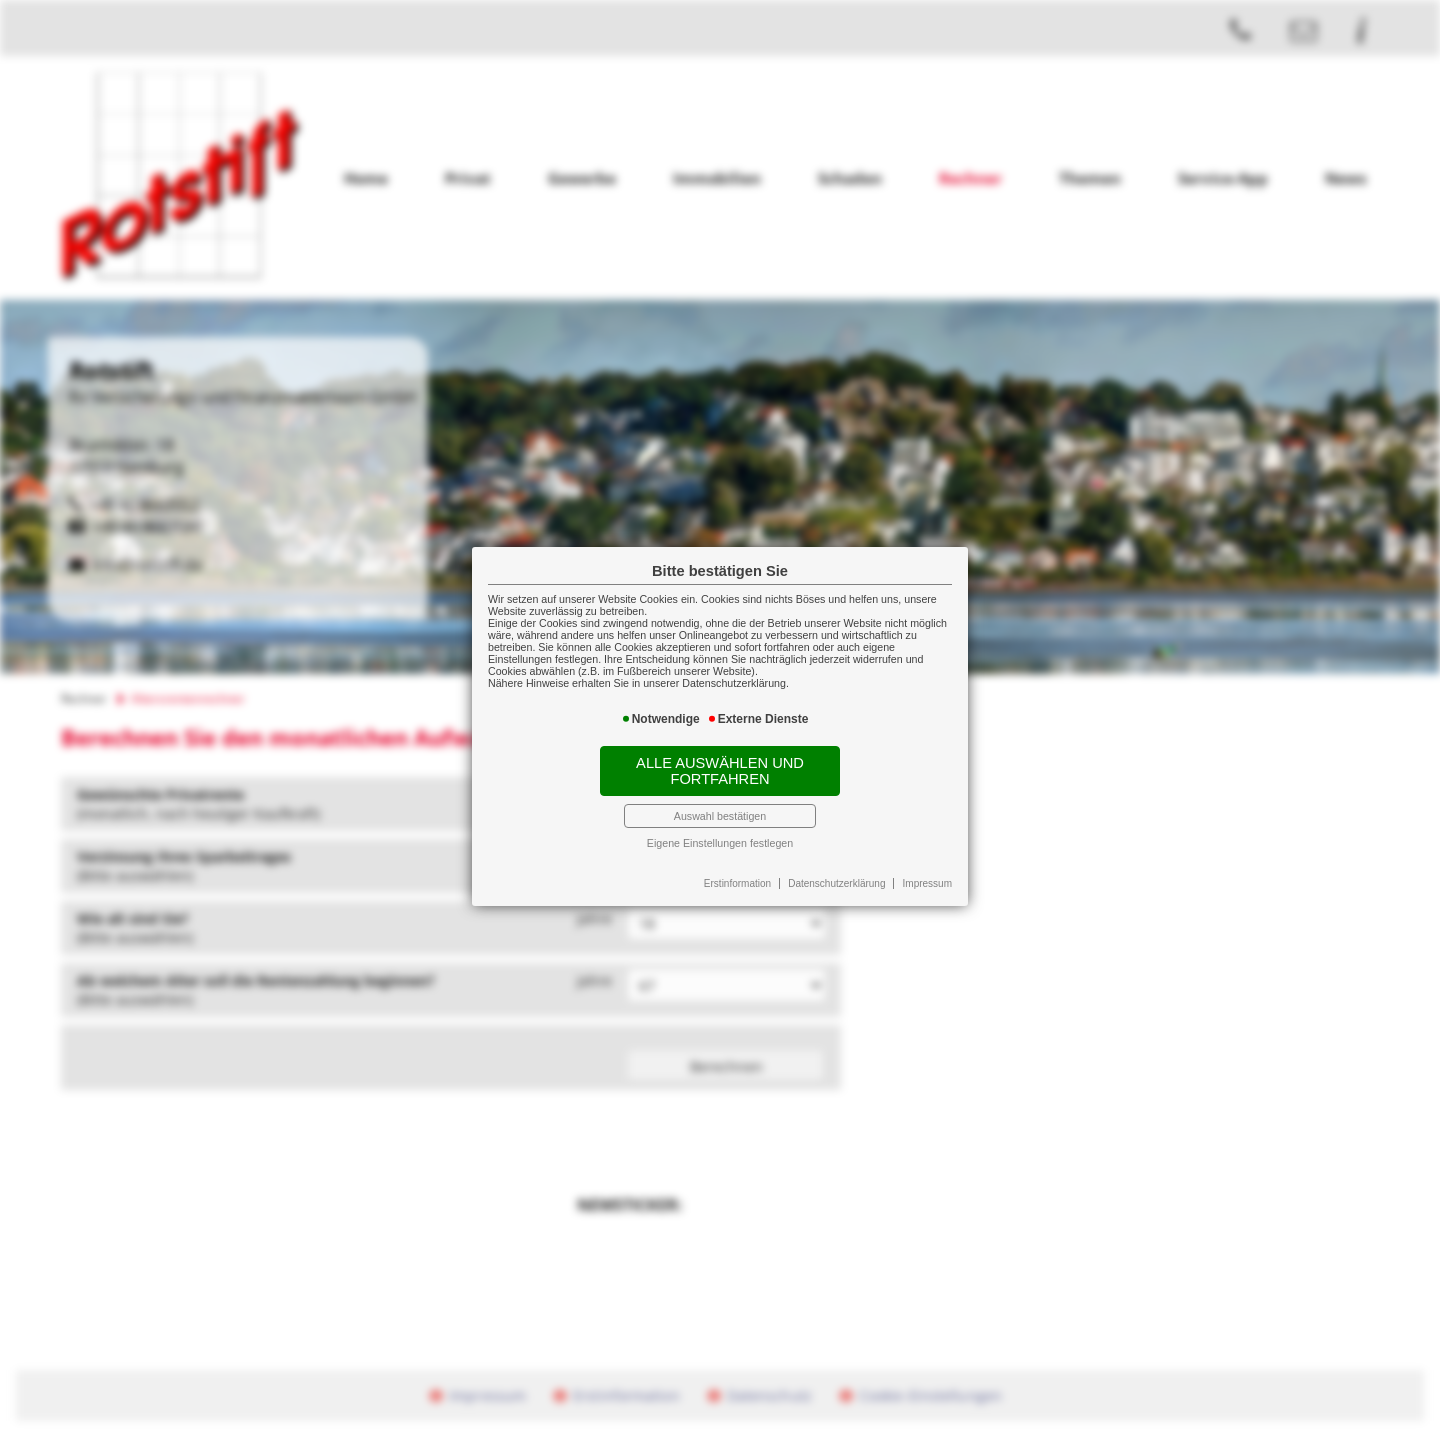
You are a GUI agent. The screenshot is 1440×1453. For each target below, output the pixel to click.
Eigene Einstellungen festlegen (720, 843)
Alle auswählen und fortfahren (720, 771)
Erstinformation (737, 883)
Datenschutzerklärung (836, 883)
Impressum (927, 883)
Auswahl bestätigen (720, 816)
